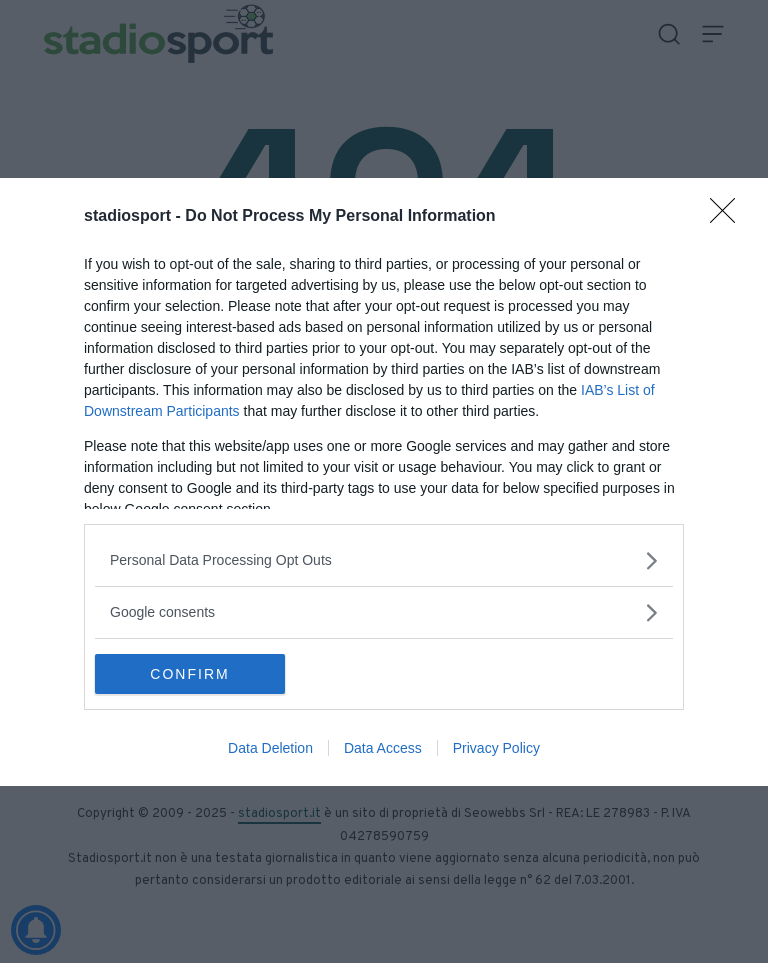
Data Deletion (270, 748)
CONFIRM (189, 674)
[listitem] (384, 560)
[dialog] (384, 482)
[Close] (729, 217)
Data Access (383, 748)
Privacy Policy (496, 748)
